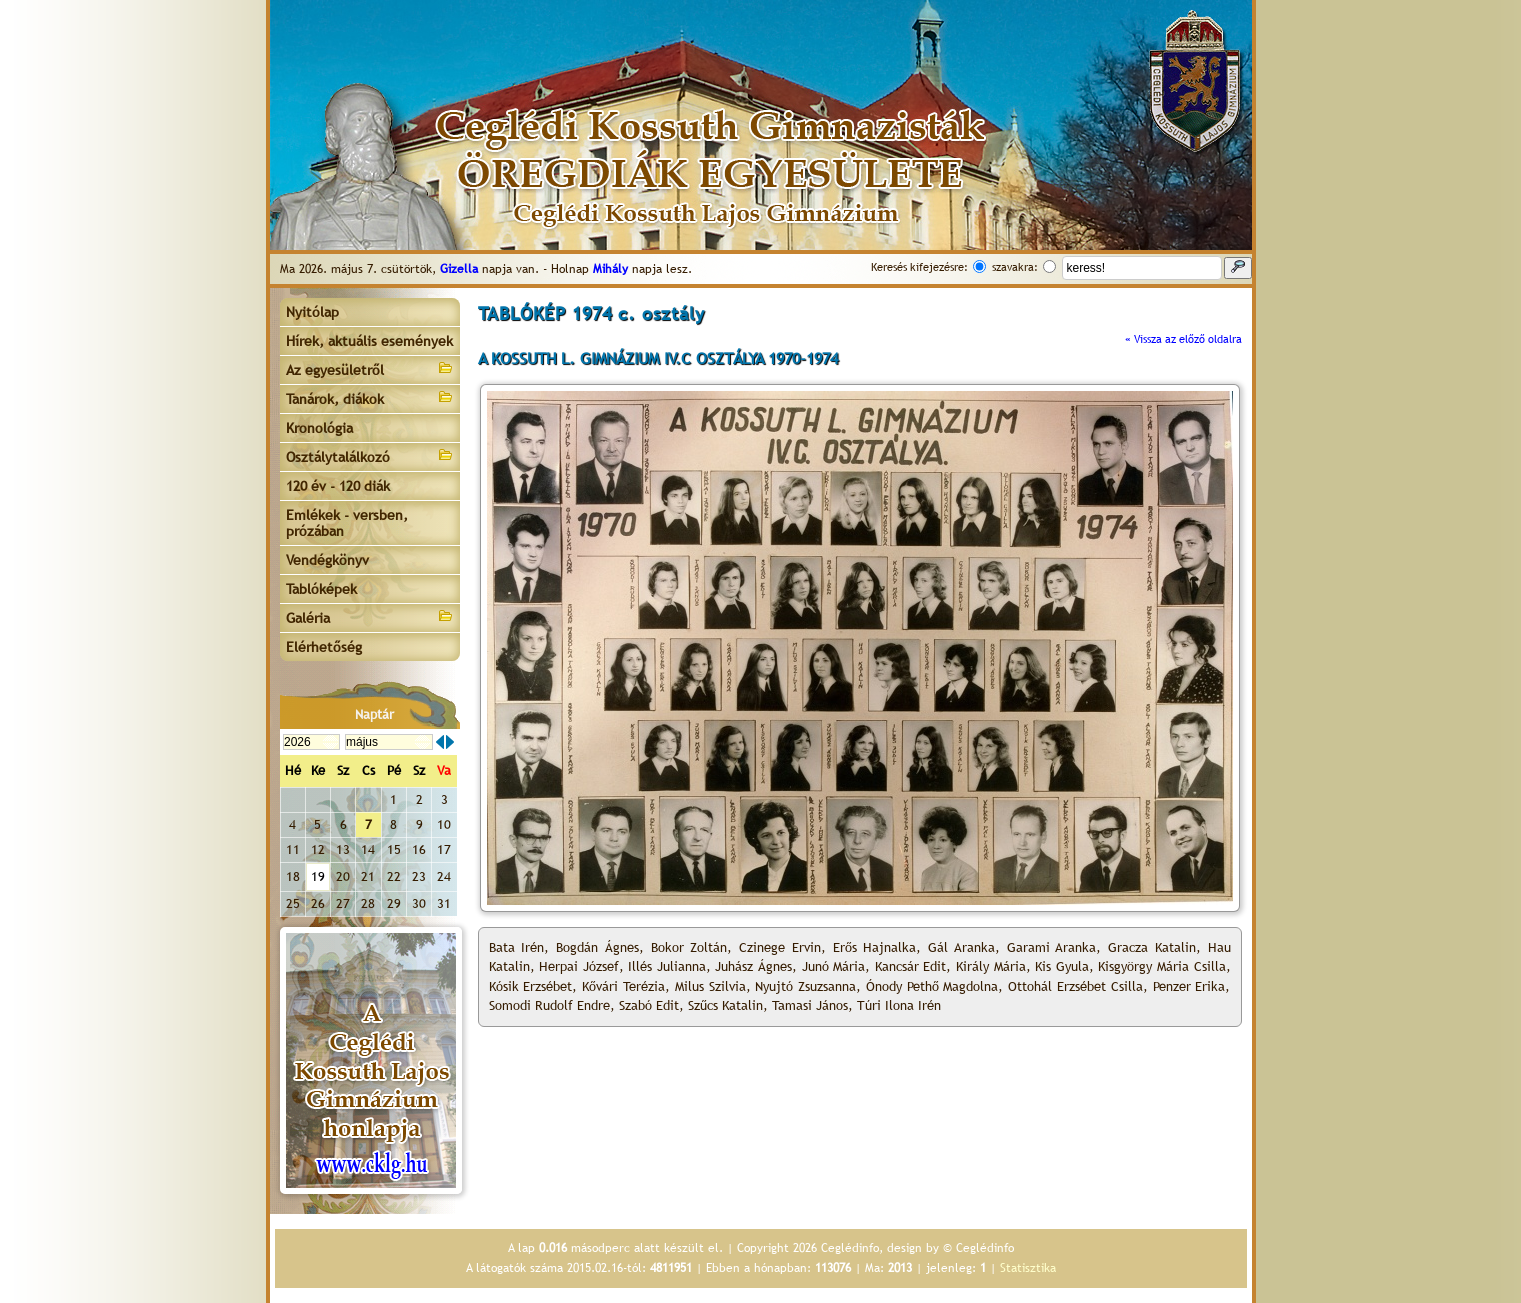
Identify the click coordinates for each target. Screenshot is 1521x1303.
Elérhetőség (324, 647)
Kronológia (319, 428)
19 (318, 876)
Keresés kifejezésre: (919, 267)
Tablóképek (321, 589)
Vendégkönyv (327, 560)
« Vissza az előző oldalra (1183, 339)
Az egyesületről (370, 368)
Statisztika (1028, 1268)
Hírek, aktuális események (369, 341)
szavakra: (1015, 267)
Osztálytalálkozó (370, 455)
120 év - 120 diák (338, 486)
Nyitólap (312, 312)
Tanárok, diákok (370, 397)
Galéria (370, 616)
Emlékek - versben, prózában (347, 523)
